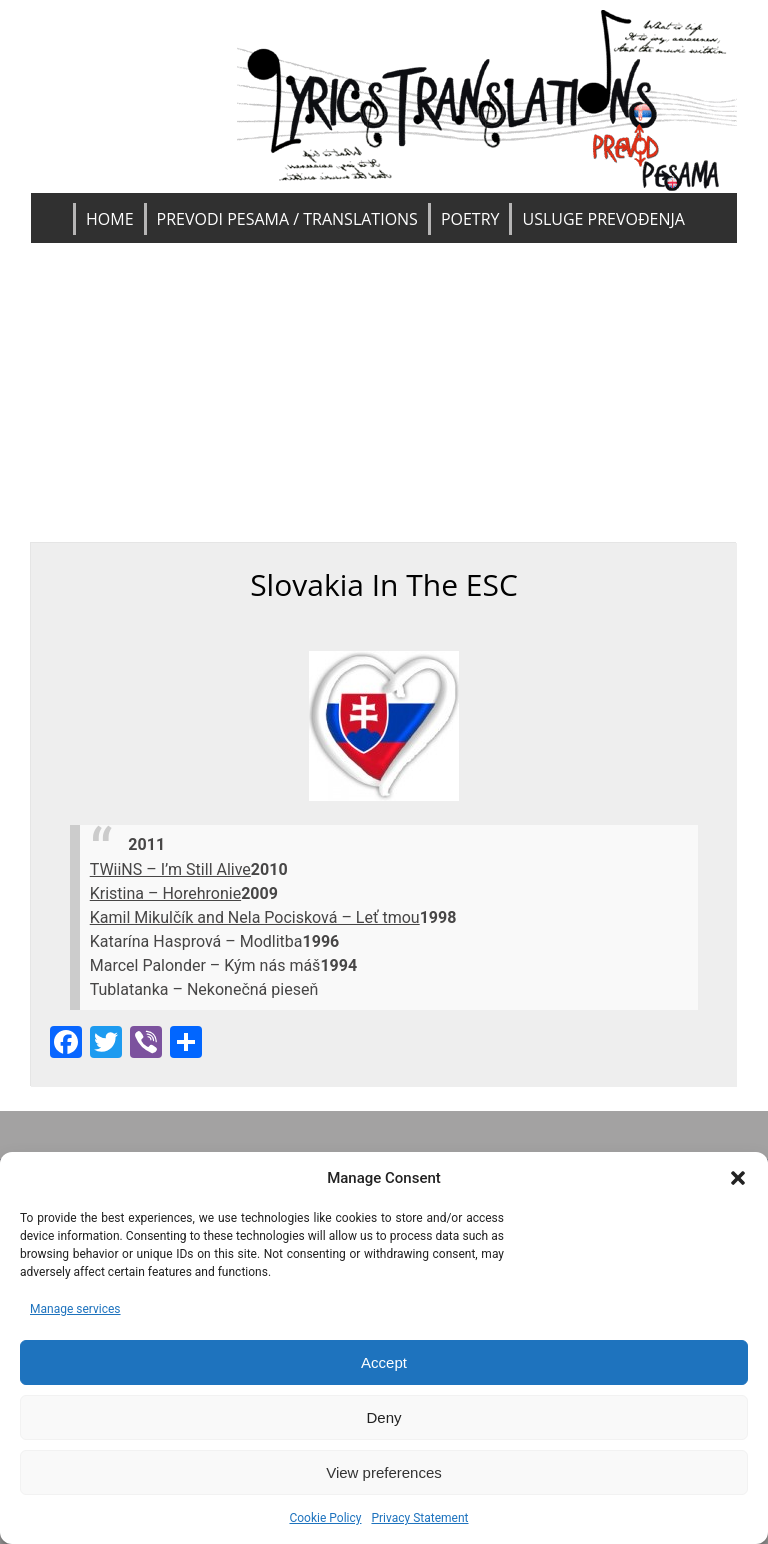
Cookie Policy (325, 1518)
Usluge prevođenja (603, 219)
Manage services (75, 1309)
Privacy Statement (419, 1518)
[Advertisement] (384, 393)
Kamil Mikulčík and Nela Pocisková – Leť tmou (255, 917)
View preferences (384, 1472)
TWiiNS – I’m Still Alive (170, 869)
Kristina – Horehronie (165, 893)
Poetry (470, 219)
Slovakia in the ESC (384, 584)
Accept (384, 1362)
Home (110, 219)
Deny (383, 1417)
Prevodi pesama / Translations (287, 219)
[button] (738, 1178)
